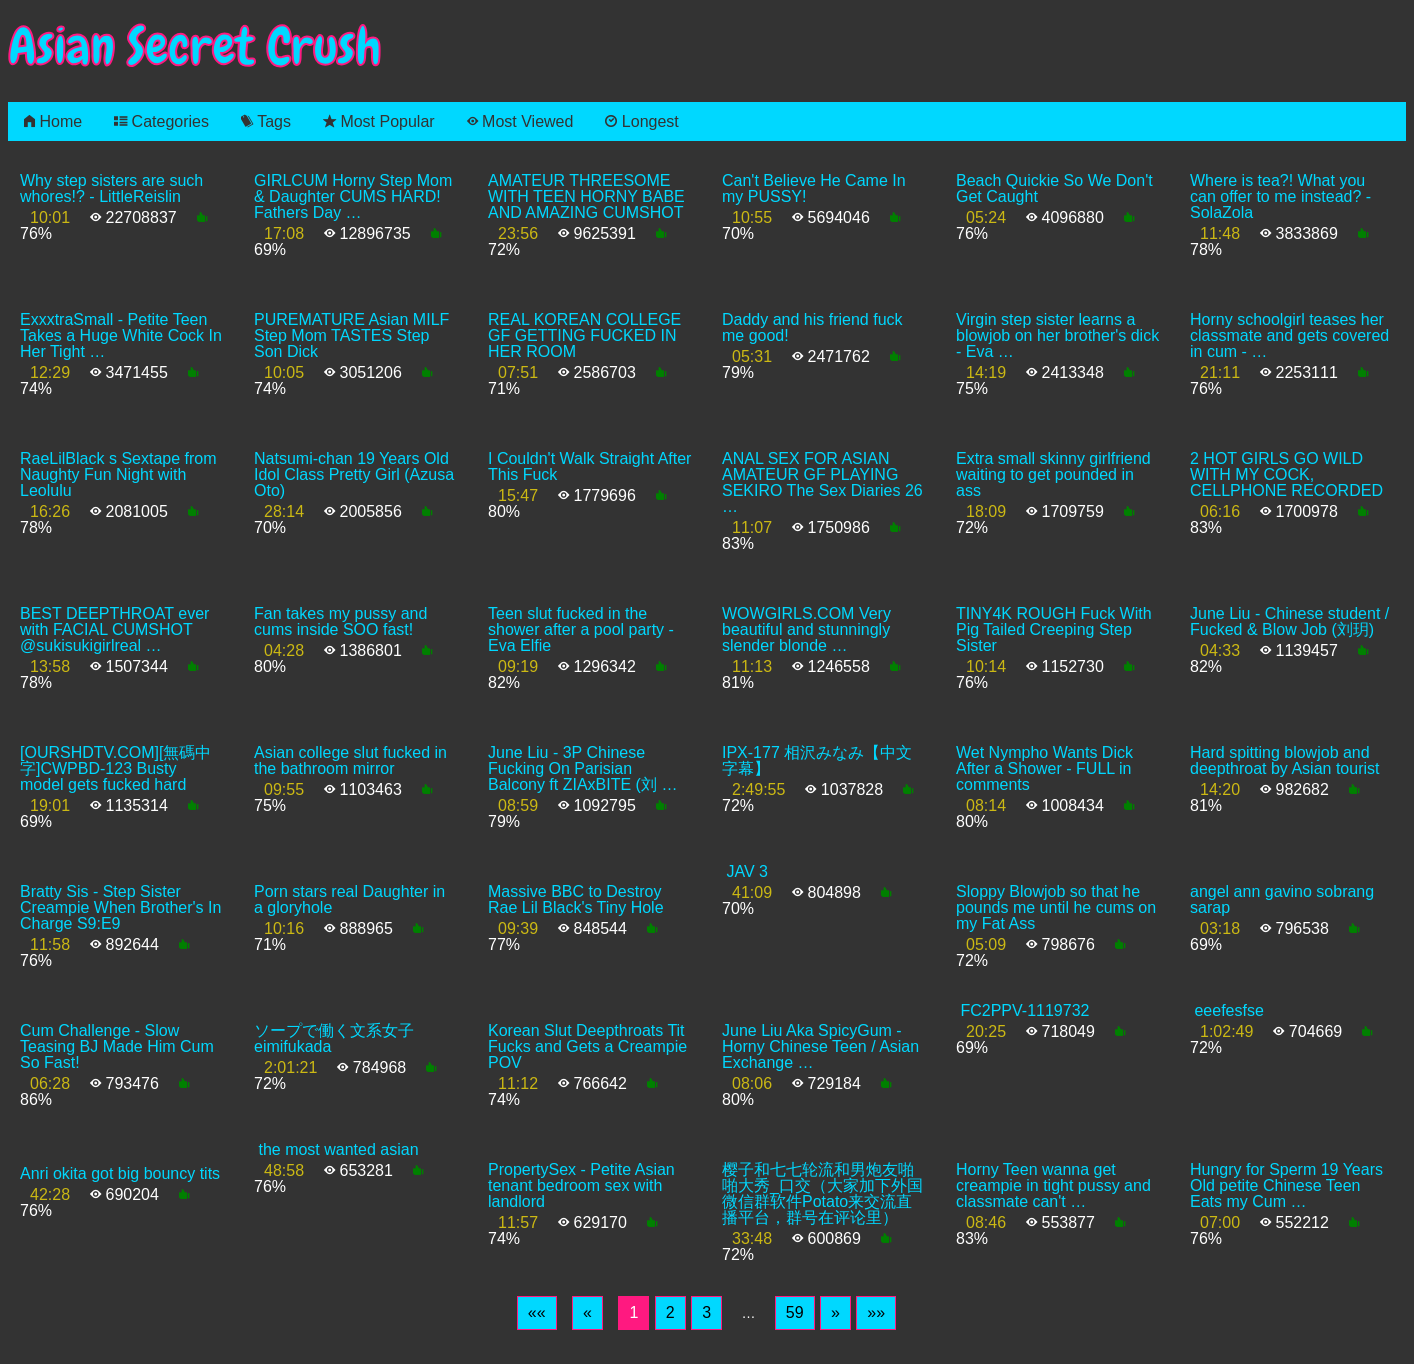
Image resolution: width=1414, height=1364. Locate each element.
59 (795, 1312)
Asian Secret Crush (195, 46)
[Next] (835, 1313)
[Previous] (587, 1313)
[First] (537, 1313)
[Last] (876, 1313)
